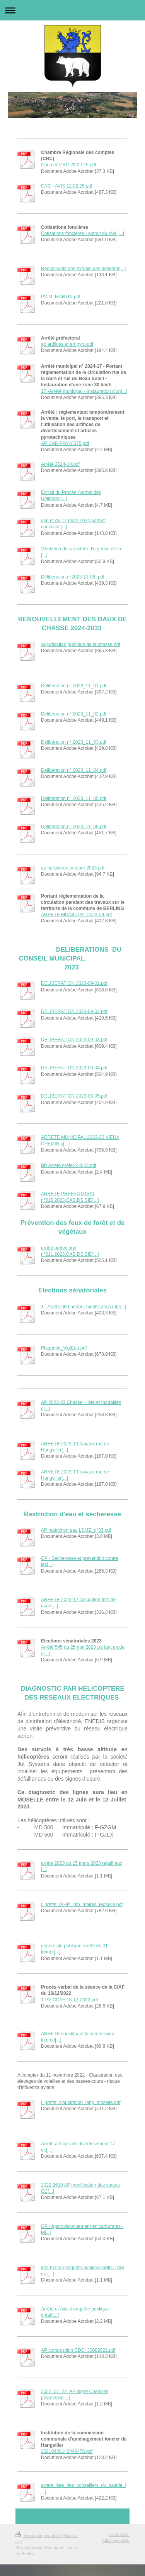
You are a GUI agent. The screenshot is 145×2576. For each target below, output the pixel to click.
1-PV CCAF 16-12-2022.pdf (69, 2000)
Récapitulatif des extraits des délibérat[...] (83, 268)
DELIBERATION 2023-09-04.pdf (74, 1068)
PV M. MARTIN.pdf (60, 296)
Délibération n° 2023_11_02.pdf (73, 714)
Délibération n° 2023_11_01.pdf (73, 685)
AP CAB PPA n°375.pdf (65, 443)
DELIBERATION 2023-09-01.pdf (74, 983)
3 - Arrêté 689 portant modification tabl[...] (83, 1306)
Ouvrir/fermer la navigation (72, 10)
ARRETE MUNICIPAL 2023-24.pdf (76, 914)
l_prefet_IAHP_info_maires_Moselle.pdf (82, 1904)
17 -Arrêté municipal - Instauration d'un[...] (84, 391)
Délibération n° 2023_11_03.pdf (73, 742)
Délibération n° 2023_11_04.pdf (73, 770)
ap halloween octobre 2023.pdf (72, 868)
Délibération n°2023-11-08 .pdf (72, 577)
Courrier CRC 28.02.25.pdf (68, 164)
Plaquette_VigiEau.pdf (64, 1348)
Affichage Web (116, 2540)
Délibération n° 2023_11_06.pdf (73, 826)
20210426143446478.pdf (66, 2451)
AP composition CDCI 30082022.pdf (78, 2350)
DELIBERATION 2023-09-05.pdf (74, 1096)
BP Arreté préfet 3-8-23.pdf (68, 1165)
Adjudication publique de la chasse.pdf (80, 644)
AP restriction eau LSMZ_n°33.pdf (76, 1530)
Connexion (119, 2534)
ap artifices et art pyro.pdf (67, 344)
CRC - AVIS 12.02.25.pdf (66, 186)
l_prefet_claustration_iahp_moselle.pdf (80, 2102)
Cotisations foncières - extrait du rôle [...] (82, 233)
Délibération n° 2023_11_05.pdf (73, 798)
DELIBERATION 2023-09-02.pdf (74, 1011)
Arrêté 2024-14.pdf (60, 464)
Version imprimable (38, 2535)
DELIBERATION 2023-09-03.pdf (74, 1039)
